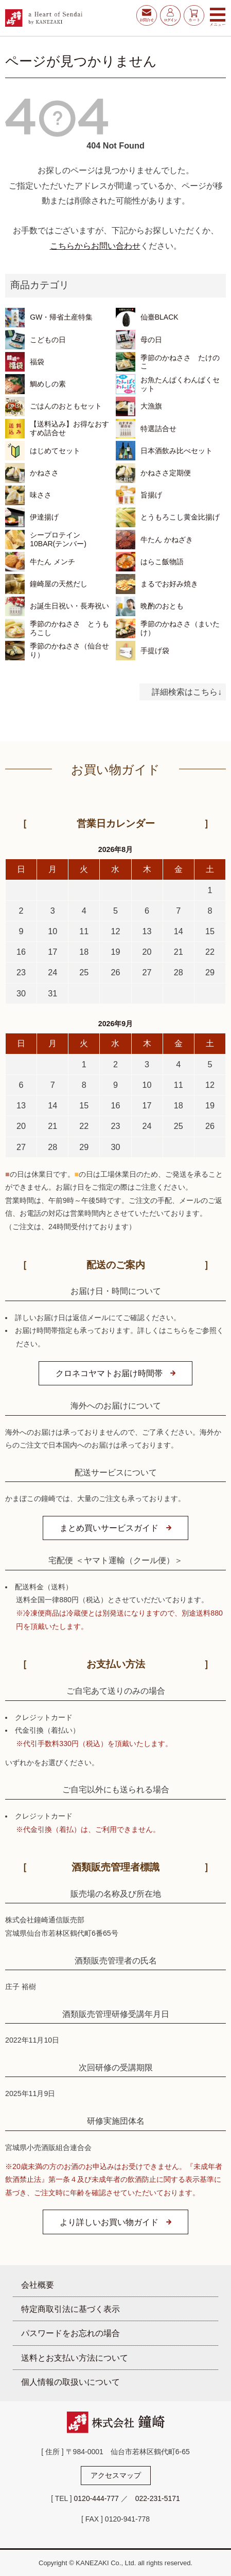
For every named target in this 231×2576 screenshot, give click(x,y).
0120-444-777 (96, 2498)
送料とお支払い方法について (74, 2357)
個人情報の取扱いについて (70, 2382)
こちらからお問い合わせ (95, 245)
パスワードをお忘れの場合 (70, 2333)
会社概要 (37, 2285)
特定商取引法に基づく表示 (70, 2309)
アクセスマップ (116, 2475)
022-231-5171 (157, 2498)
